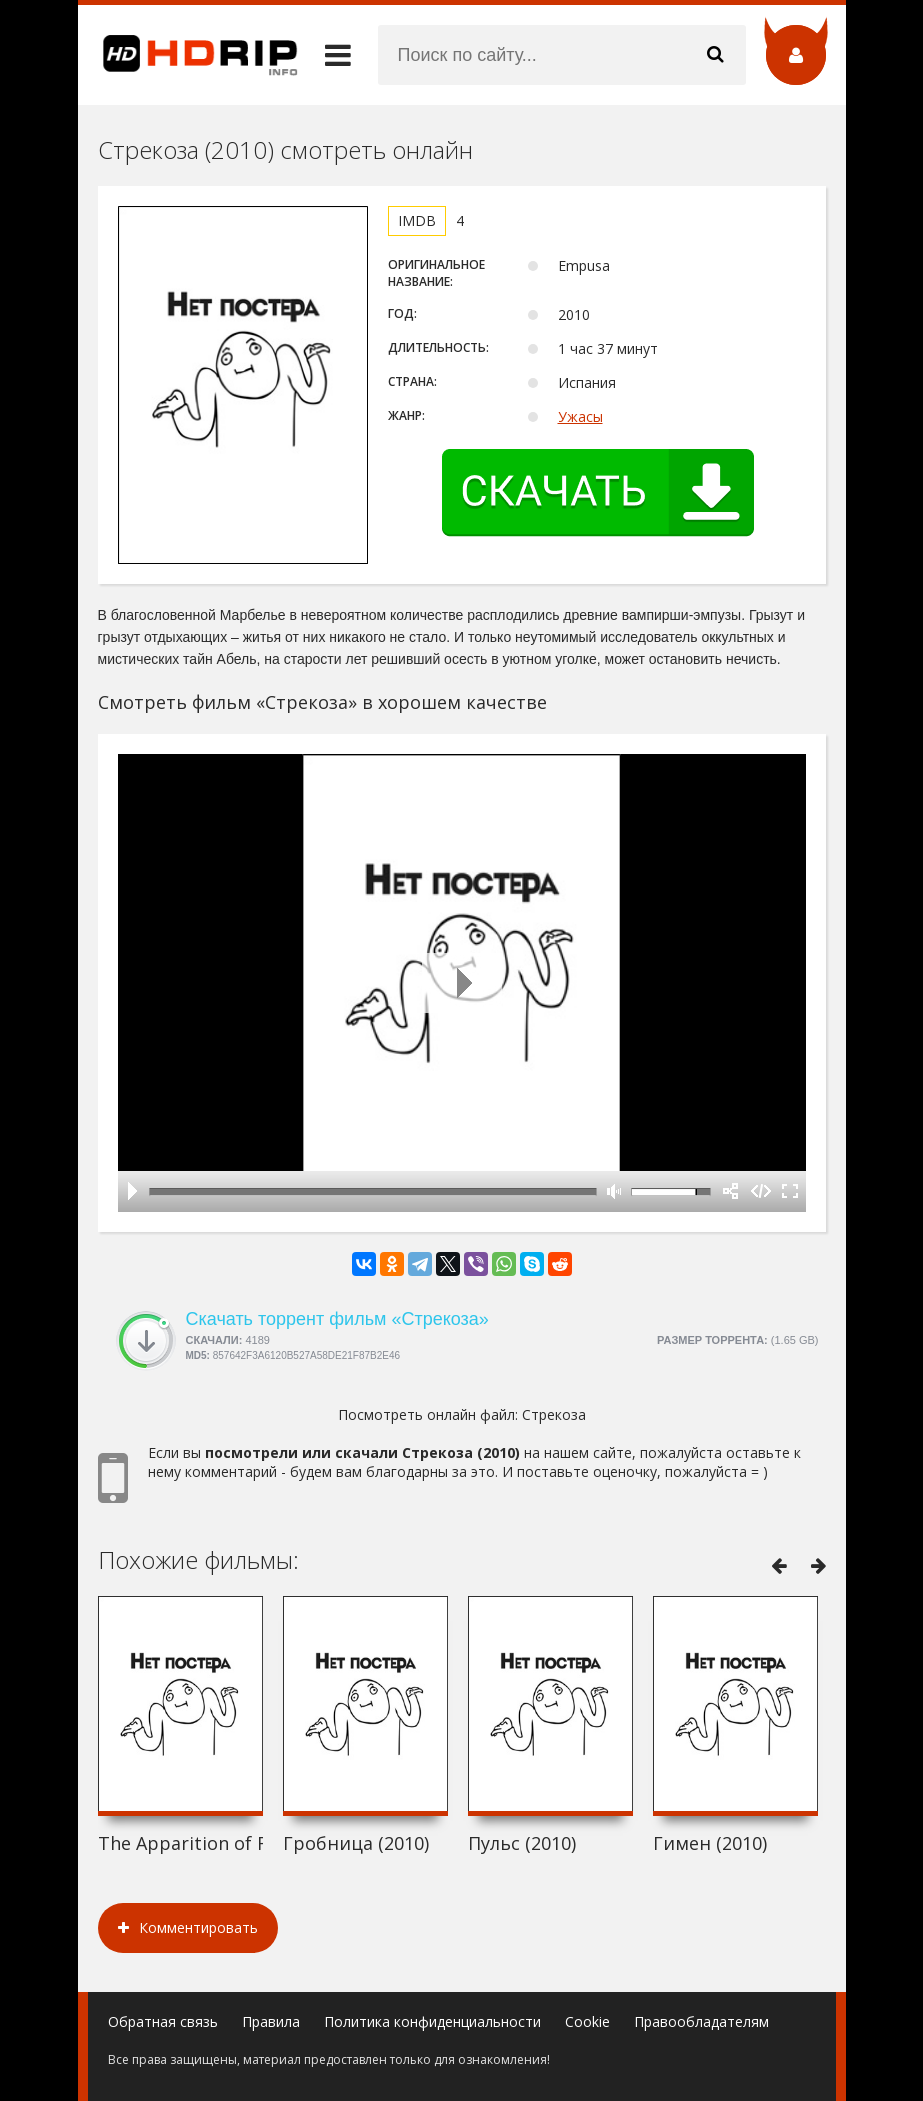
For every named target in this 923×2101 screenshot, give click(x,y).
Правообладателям (701, 2021)
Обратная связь (163, 2021)
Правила (271, 2021)
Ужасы (580, 416)
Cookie (587, 2021)
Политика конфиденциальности (432, 2021)
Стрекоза (554, 1414)
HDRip (188, 55)
